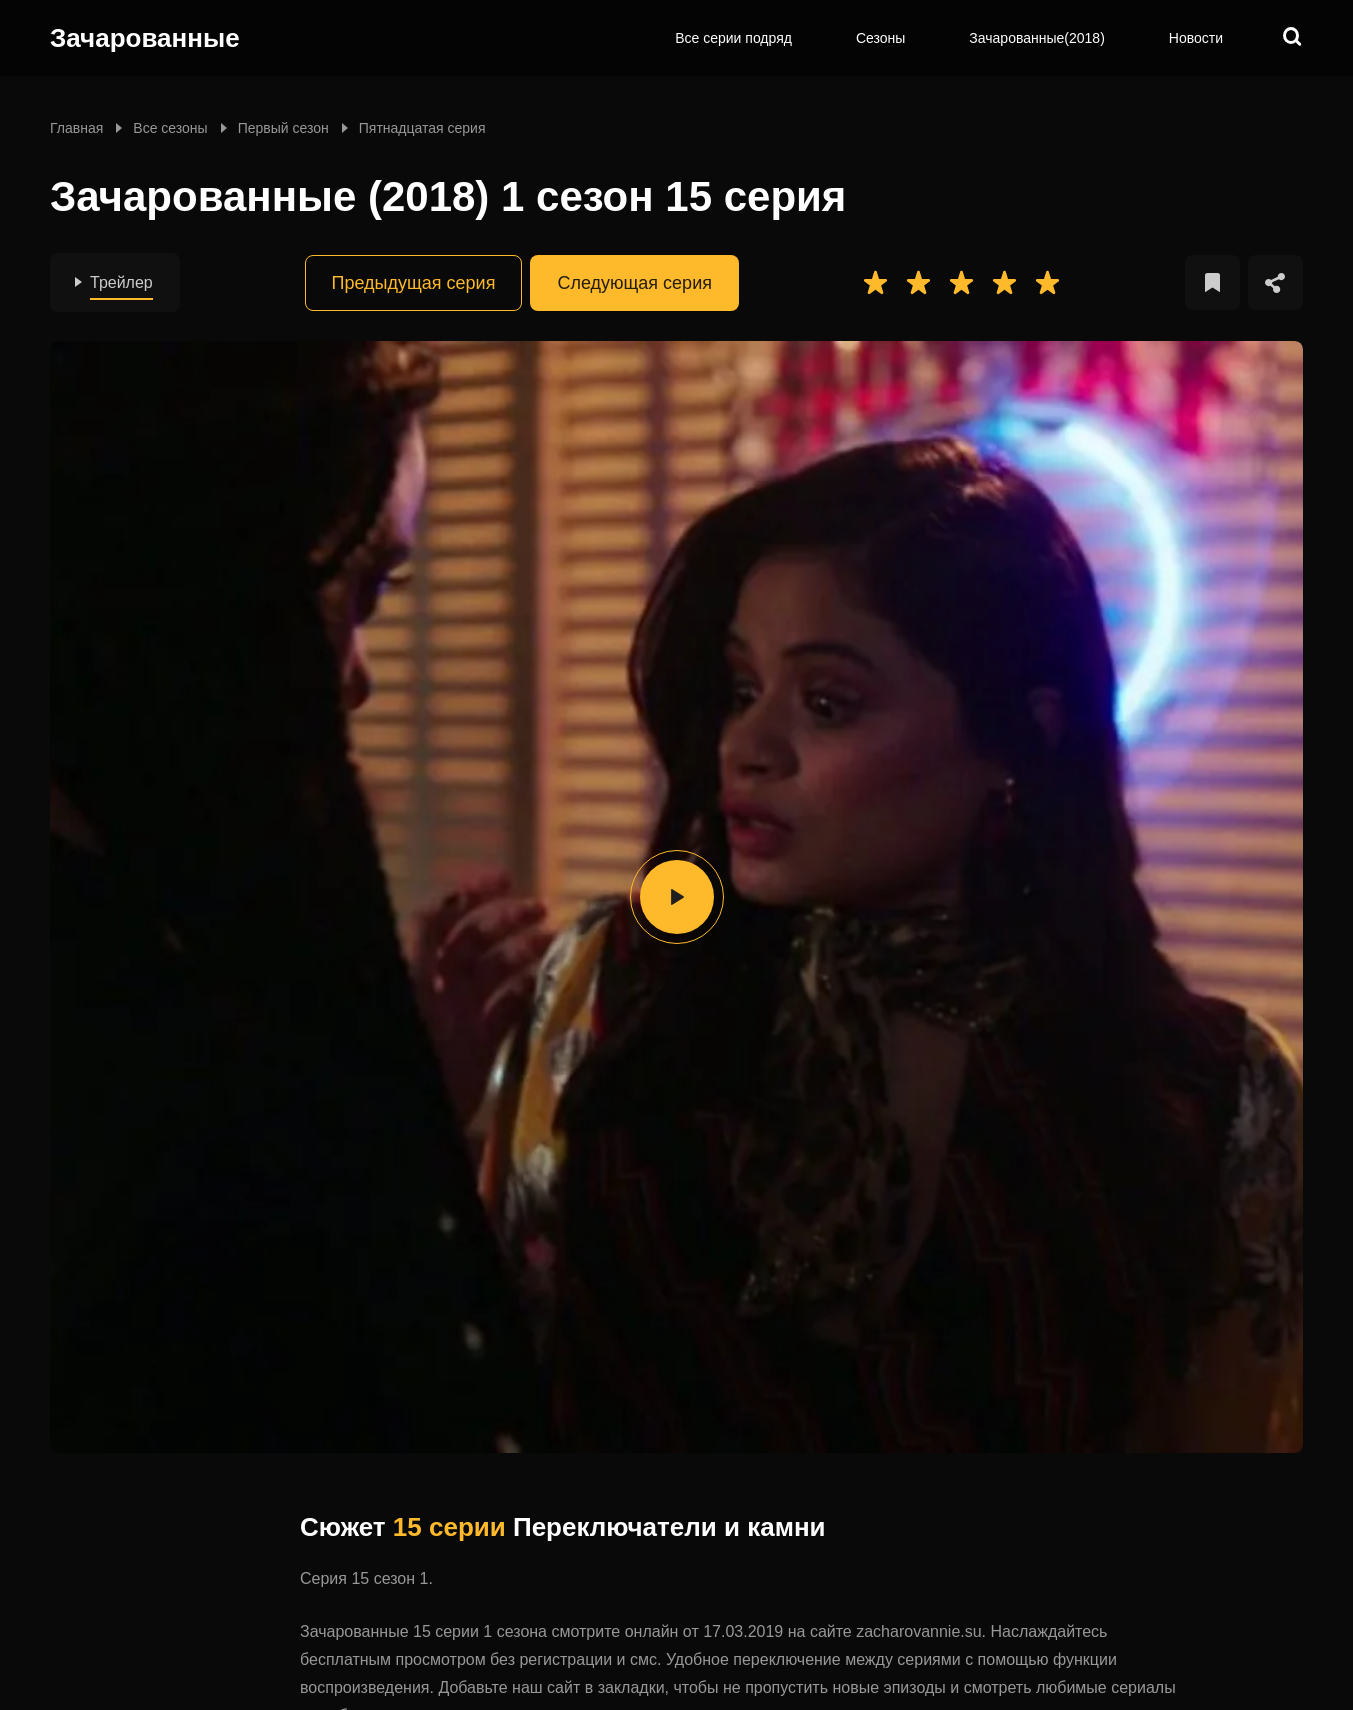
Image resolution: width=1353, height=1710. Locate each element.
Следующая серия (634, 283)
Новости (1196, 38)
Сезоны (880, 38)
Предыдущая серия (414, 283)
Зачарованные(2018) (1036, 38)
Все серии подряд (733, 38)
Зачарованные (145, 38)
